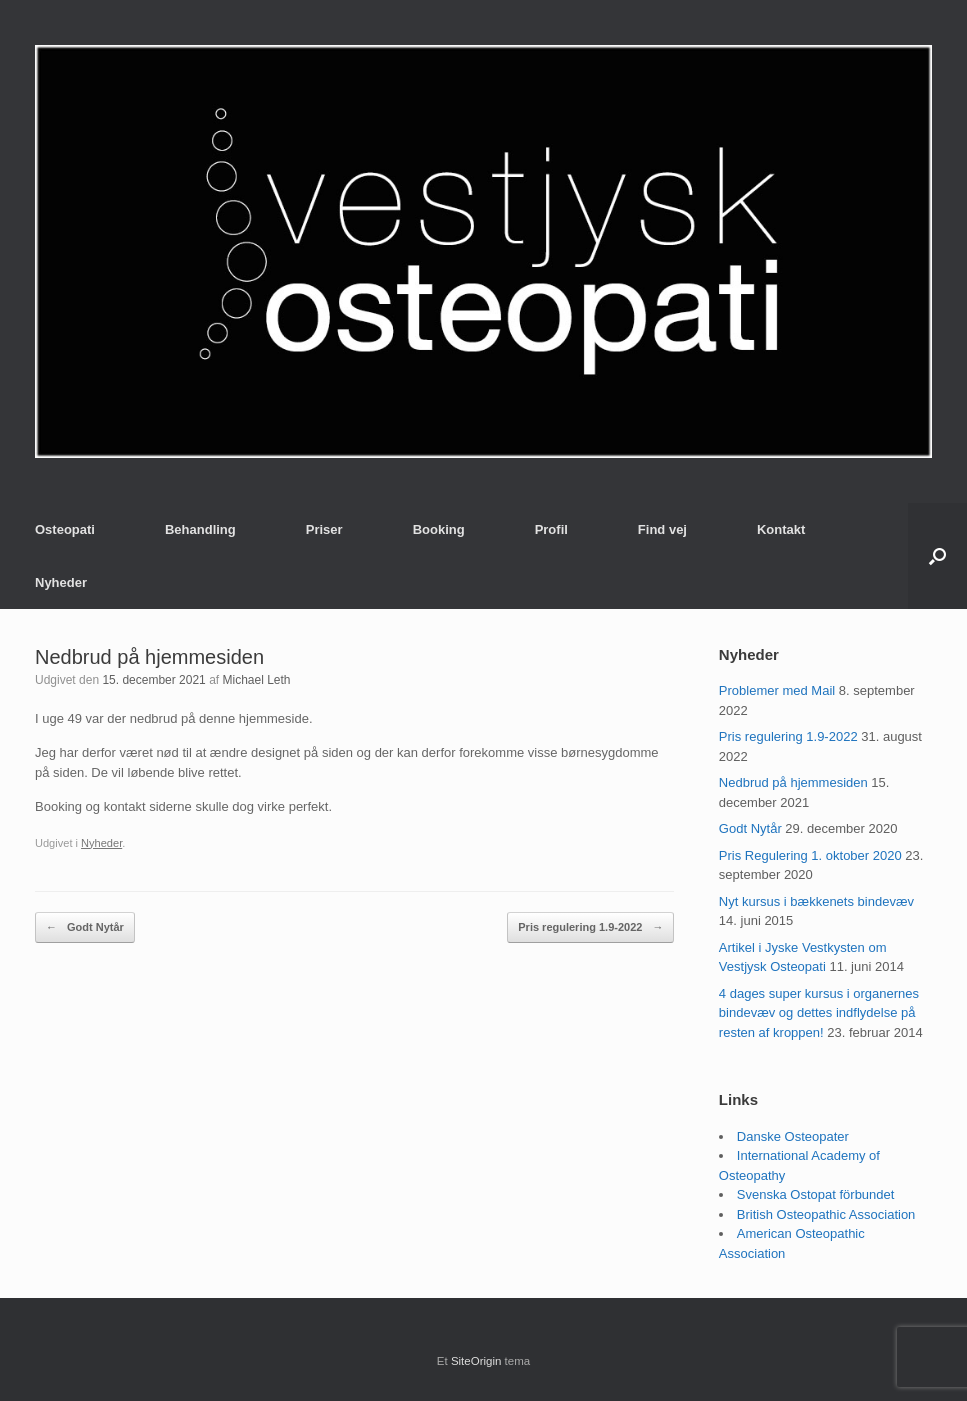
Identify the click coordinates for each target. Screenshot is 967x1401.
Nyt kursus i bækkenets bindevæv (816, 901)
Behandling (200, 529)
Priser (324, 529)
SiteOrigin (476, 1361)
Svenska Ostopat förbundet (816, 1194)
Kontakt (781, 529)
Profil (551, 529)
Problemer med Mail (777, 690)
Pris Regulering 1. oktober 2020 (810, 855)
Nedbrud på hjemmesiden (793, 782)
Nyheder (61, 582)
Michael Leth (256, 680)
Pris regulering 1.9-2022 (590, 927)
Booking (439, 529)
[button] (937, 556)
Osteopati (65, 529)
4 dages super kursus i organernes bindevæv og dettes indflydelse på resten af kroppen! (819, 1013)
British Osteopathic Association (826, 1214)
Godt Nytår (85, 927)
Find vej (662, 529)
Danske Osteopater (793, 1136)
